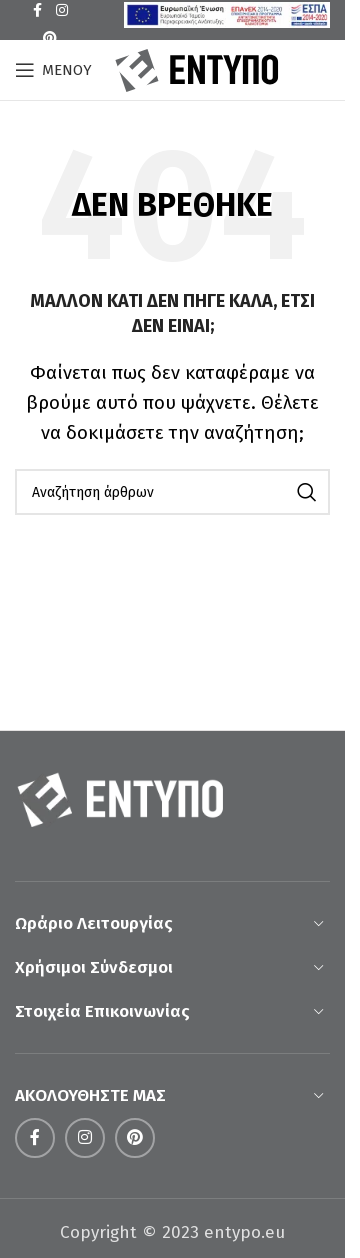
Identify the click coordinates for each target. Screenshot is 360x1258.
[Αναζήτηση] (172, 492)
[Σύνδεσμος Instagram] (85, 1138)
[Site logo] (197, 68)
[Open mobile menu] (53, 70)
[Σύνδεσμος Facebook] (35, 1138)
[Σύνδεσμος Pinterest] (50, 39)
